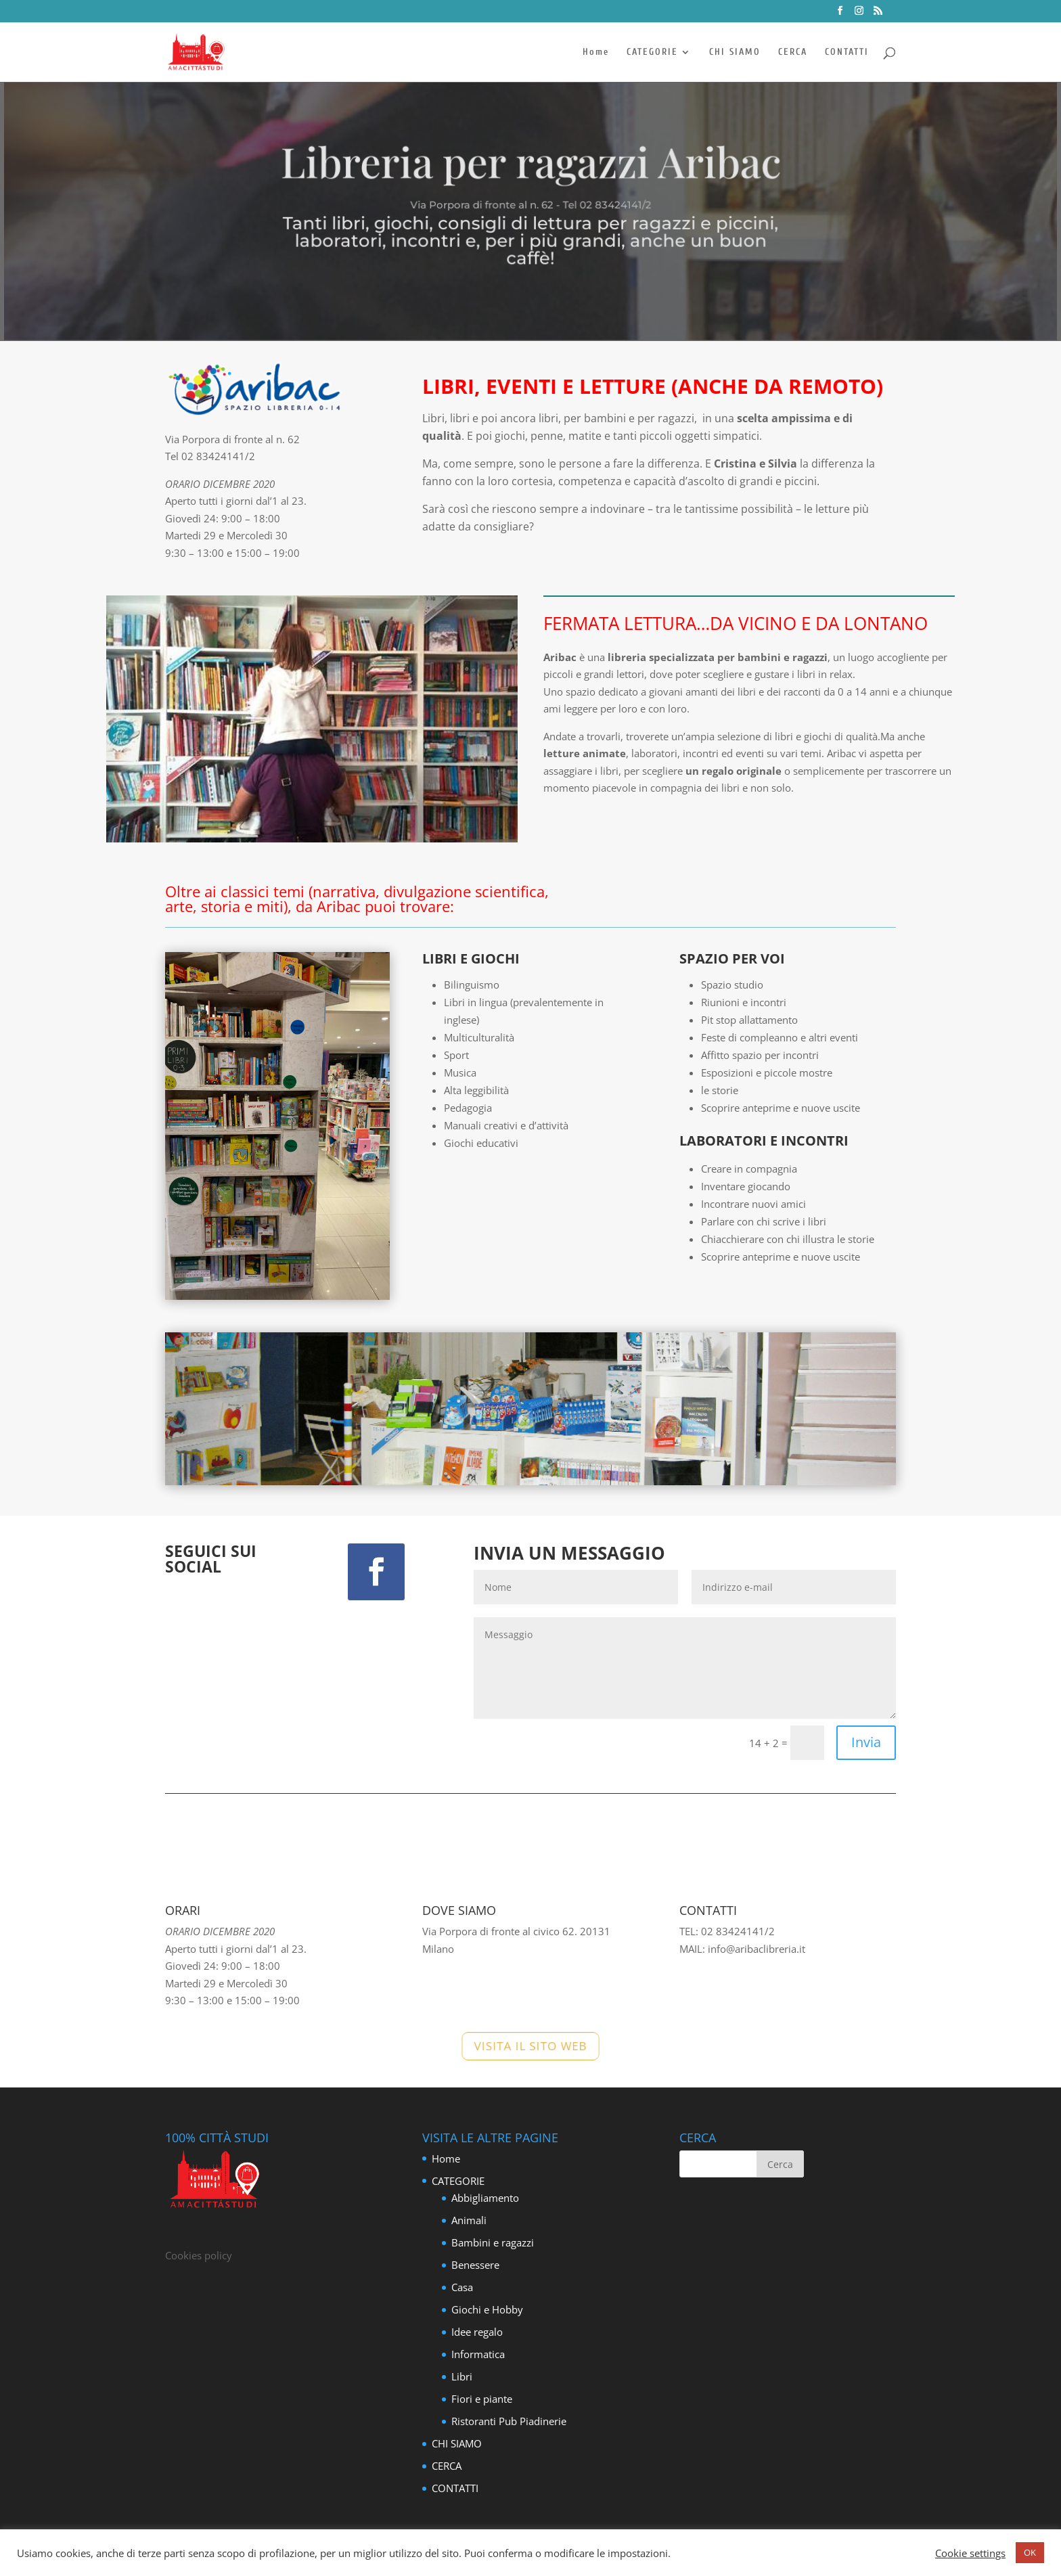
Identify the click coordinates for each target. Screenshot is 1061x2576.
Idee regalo (477, 2331)
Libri (461, 2376)
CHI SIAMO (735, 52)
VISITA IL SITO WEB (530, 2046)
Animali (469, 2220)
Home (596, 52)
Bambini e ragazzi (492, 2242)
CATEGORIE (652, 52)
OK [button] (1030, 2552)
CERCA (792, 52)
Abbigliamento (485, 2198)
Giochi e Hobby (487, 2309)
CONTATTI (847, 52)
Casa (462, 2287)
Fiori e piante (481, 2398)
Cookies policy (198, 2255)
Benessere (475, 2265)
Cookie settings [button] (970, 2553)
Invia (866, 1742)
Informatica (478, 2354)
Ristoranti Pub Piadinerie (508, 2421)
